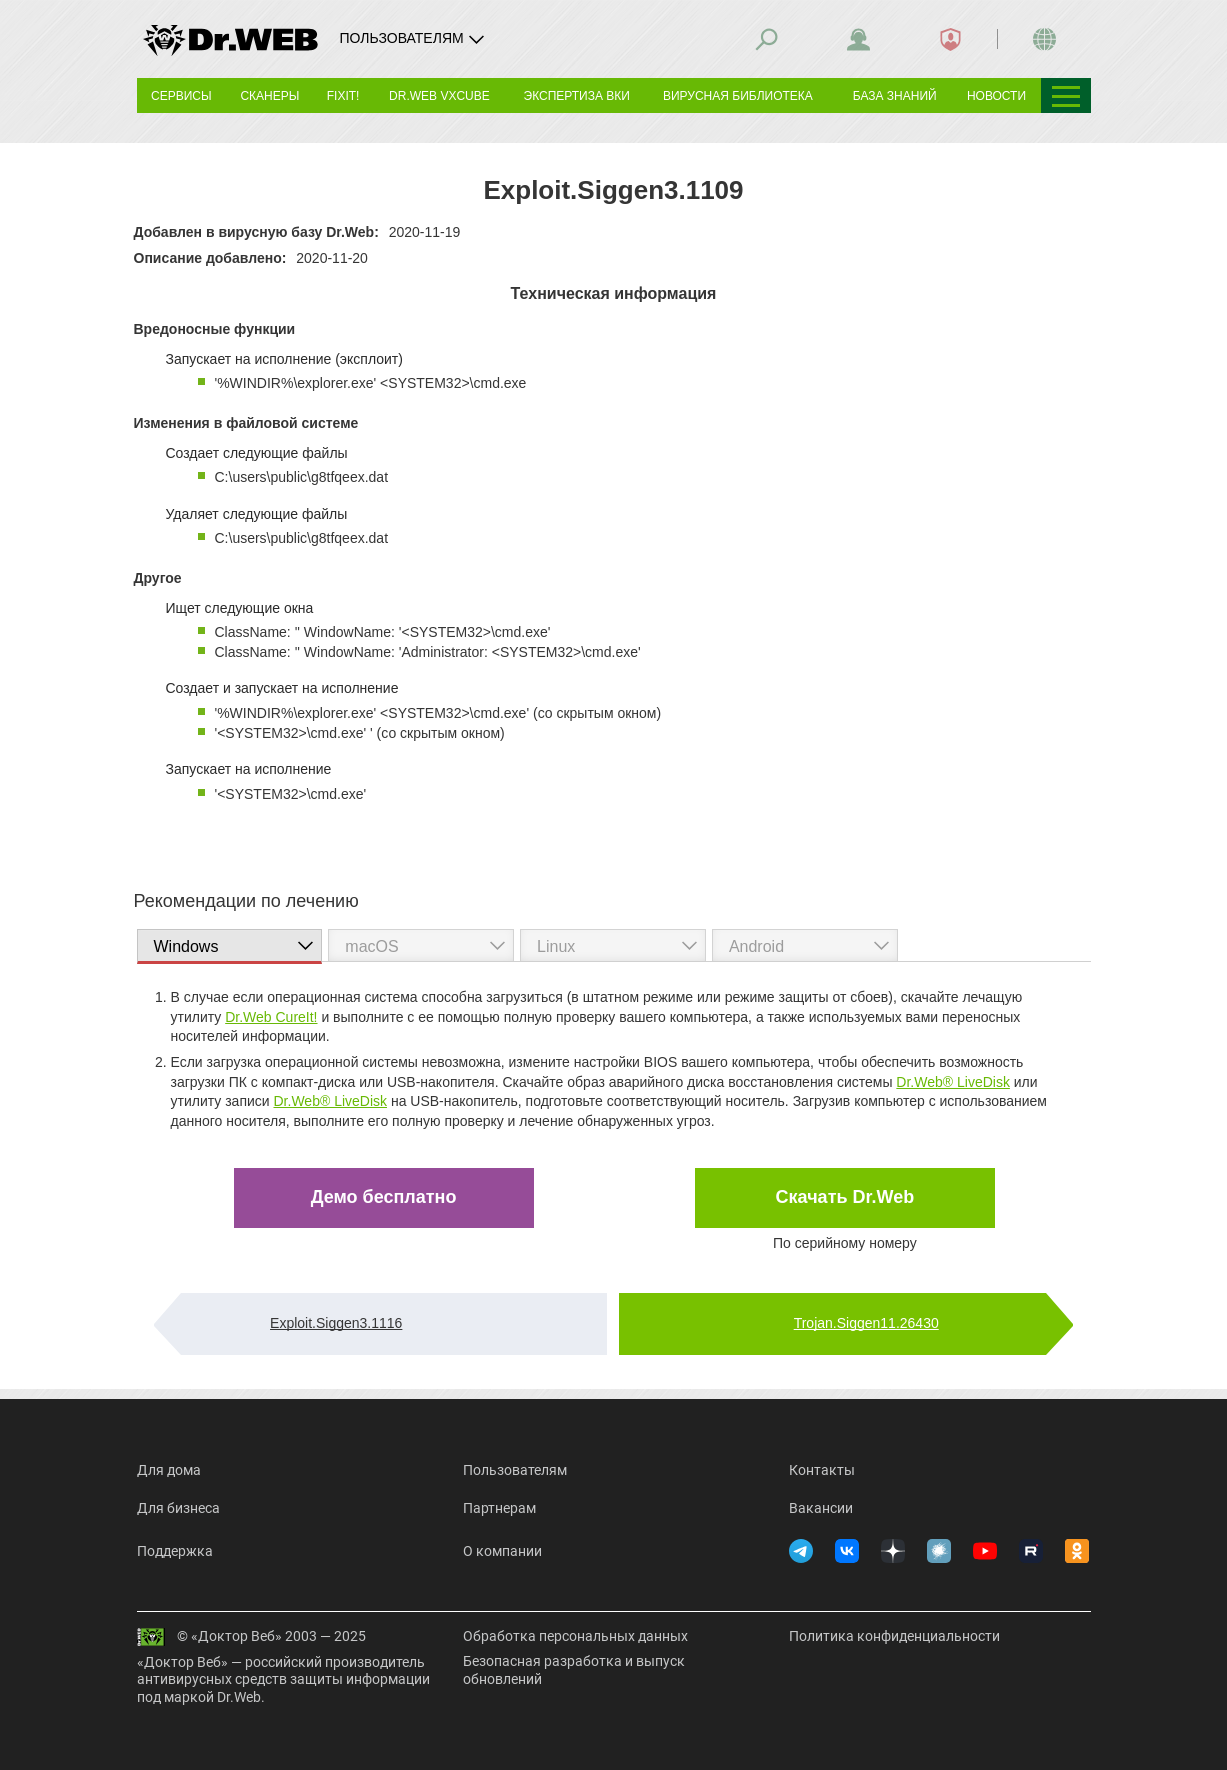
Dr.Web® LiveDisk (953, 1082)
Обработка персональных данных (575, 1636)
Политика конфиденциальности (894, 1636)
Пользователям (515, 1470)
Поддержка (175, 1551)
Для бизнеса (178, 1508)
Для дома (169, 1470)
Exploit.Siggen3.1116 (336, 1323)
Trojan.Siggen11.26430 (866, 1323)
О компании (502, 1551)
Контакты (822, 1470)
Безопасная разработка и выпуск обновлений (574, 1670)
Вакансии (821, 1508)
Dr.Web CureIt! (271, 1017)
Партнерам (499, 1508)
